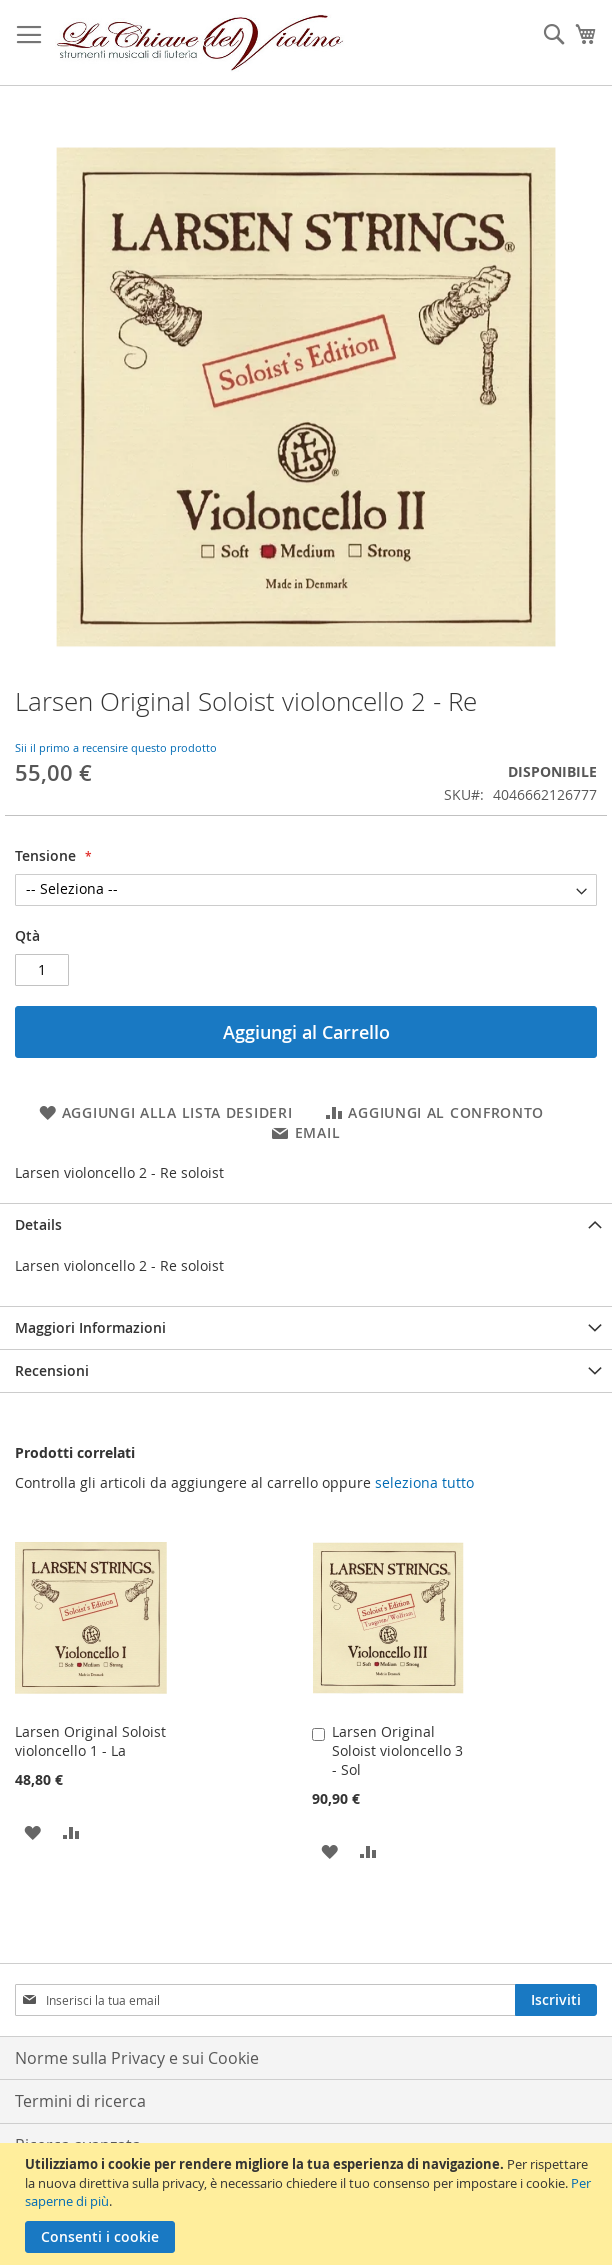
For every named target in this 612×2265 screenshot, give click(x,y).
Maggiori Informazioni (90, 1327)
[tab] (306, 1224)
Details (38, 1224)
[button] (32, 1831)
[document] (308, 2204)
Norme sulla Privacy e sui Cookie (137, 2058)
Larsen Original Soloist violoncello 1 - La (90, 1741)
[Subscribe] (556, 2000)
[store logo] (200, 43)
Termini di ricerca (80, 2101)
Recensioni (52, 1370)
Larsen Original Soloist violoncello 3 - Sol (397, 1750)
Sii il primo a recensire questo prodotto (116, 747)
